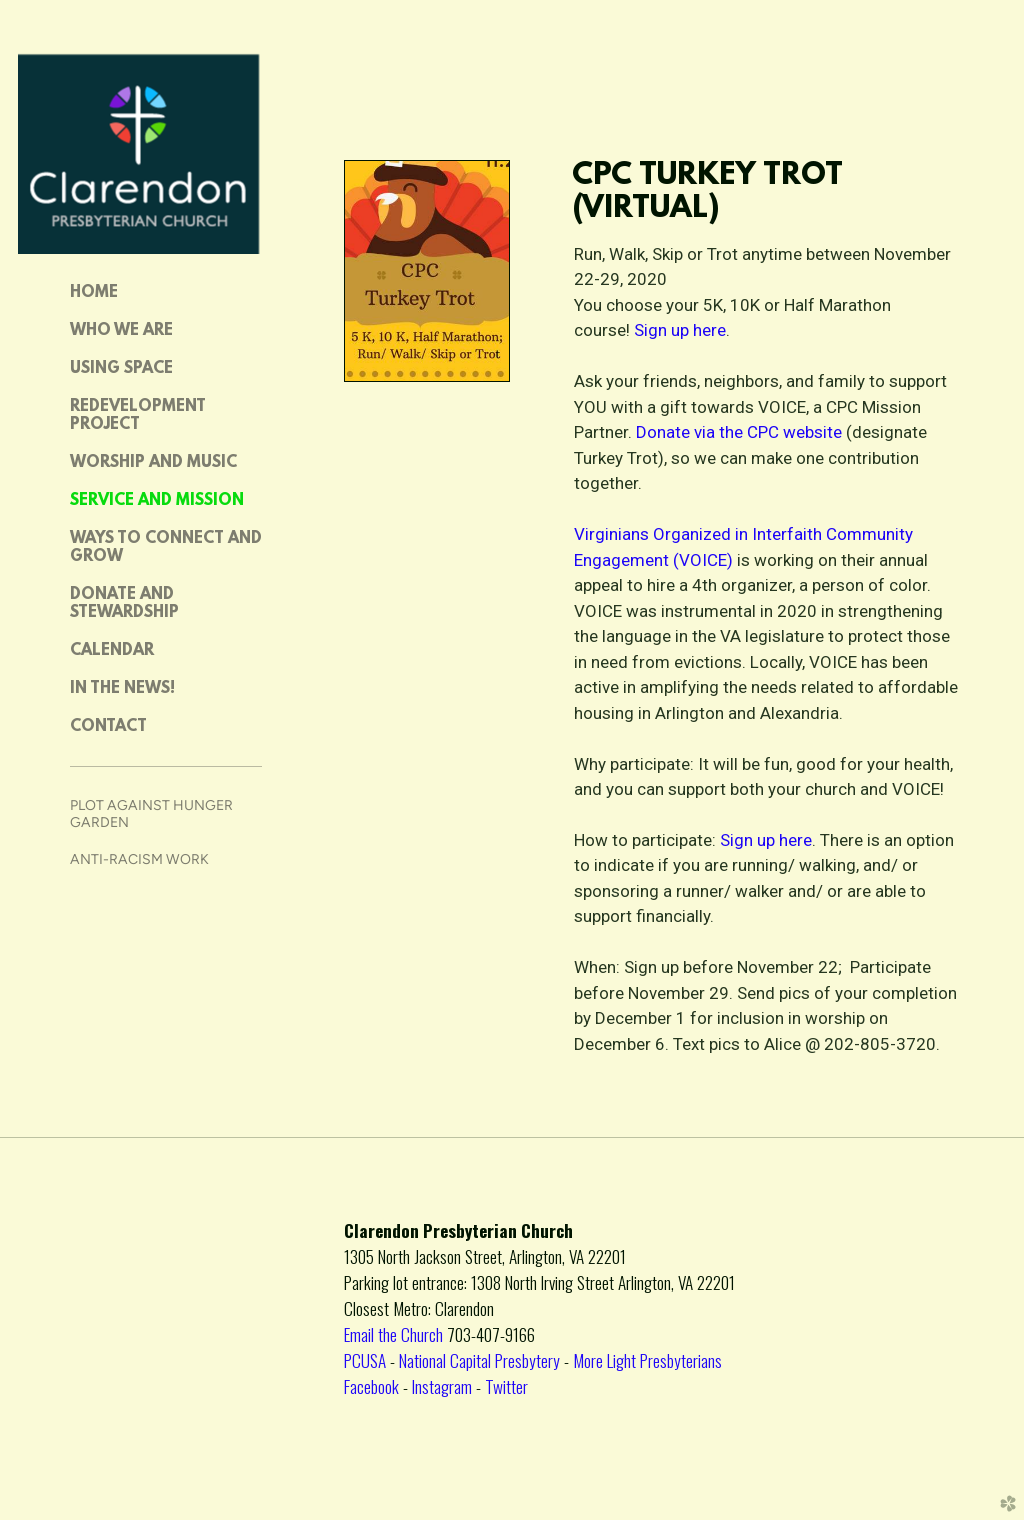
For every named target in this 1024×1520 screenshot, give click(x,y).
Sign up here (680, 330)
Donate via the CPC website (741, 432)
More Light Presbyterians (647, 1360)
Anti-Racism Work (139, 859)
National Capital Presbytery (479, 1360)
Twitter (506, 1386)
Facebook (371, 1386)
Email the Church (395, 1334)
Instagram (442, 1386)
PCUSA (365, 1360)
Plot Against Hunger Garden (151, 814)
